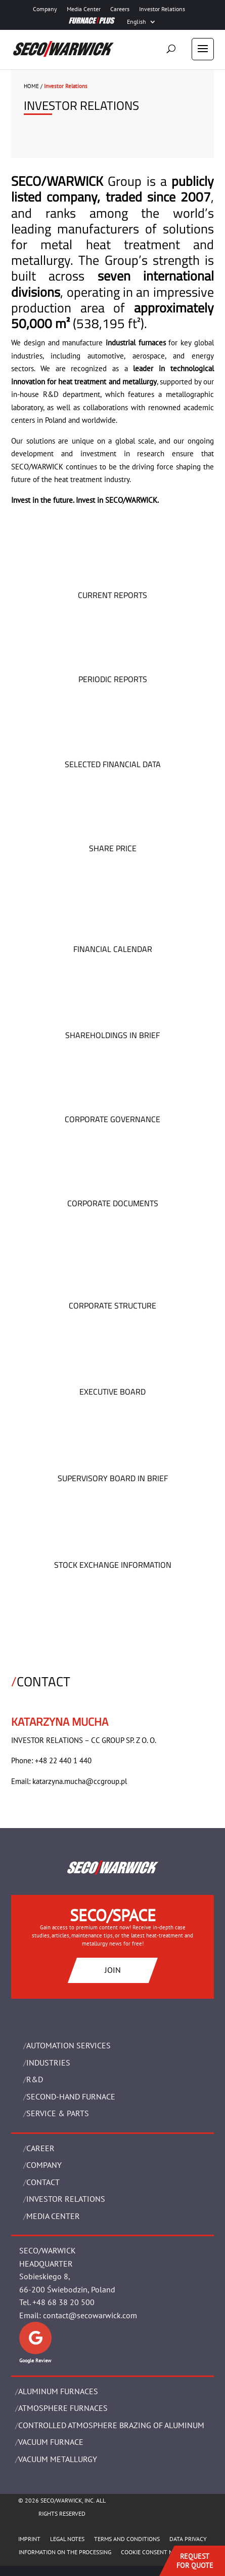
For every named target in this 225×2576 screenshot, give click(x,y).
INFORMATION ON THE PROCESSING (65, 2552)
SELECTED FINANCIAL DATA (113, 764)
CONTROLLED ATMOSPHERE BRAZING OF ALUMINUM (111, 2425)
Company (45, 9)
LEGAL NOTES (67, 2539)
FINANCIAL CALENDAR (112, 949)
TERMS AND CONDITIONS (127, 2539)
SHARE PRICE (113, 848)
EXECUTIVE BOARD (112, 1391)
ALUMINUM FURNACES (58, 2391)
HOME (31, 86)
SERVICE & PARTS (57, 2113)
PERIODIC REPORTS (112, 679)
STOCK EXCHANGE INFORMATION (112, 1565)
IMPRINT (29, 2539)
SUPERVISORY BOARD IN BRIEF (113, 1478)
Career (40, 2148)
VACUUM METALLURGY (57, 2459)
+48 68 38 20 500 (63, 2302)
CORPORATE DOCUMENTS (112, 1203)
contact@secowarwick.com (90, 2315)
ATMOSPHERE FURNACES (63, 2408)
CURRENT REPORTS (112, 595)
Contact (43, 2182)
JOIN (113, 1970)
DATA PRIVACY (188, 2539)
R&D (34, 2079)
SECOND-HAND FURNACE (70, 2096)
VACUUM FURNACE (50, 2442)
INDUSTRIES (48, 2062)
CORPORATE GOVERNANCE (112, 1119)
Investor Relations (162, 9)
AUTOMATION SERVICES (68, 2045)
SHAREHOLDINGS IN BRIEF (112, 1035)
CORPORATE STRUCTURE (112, 1305)
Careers (119, 9)
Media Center (84, 9)
